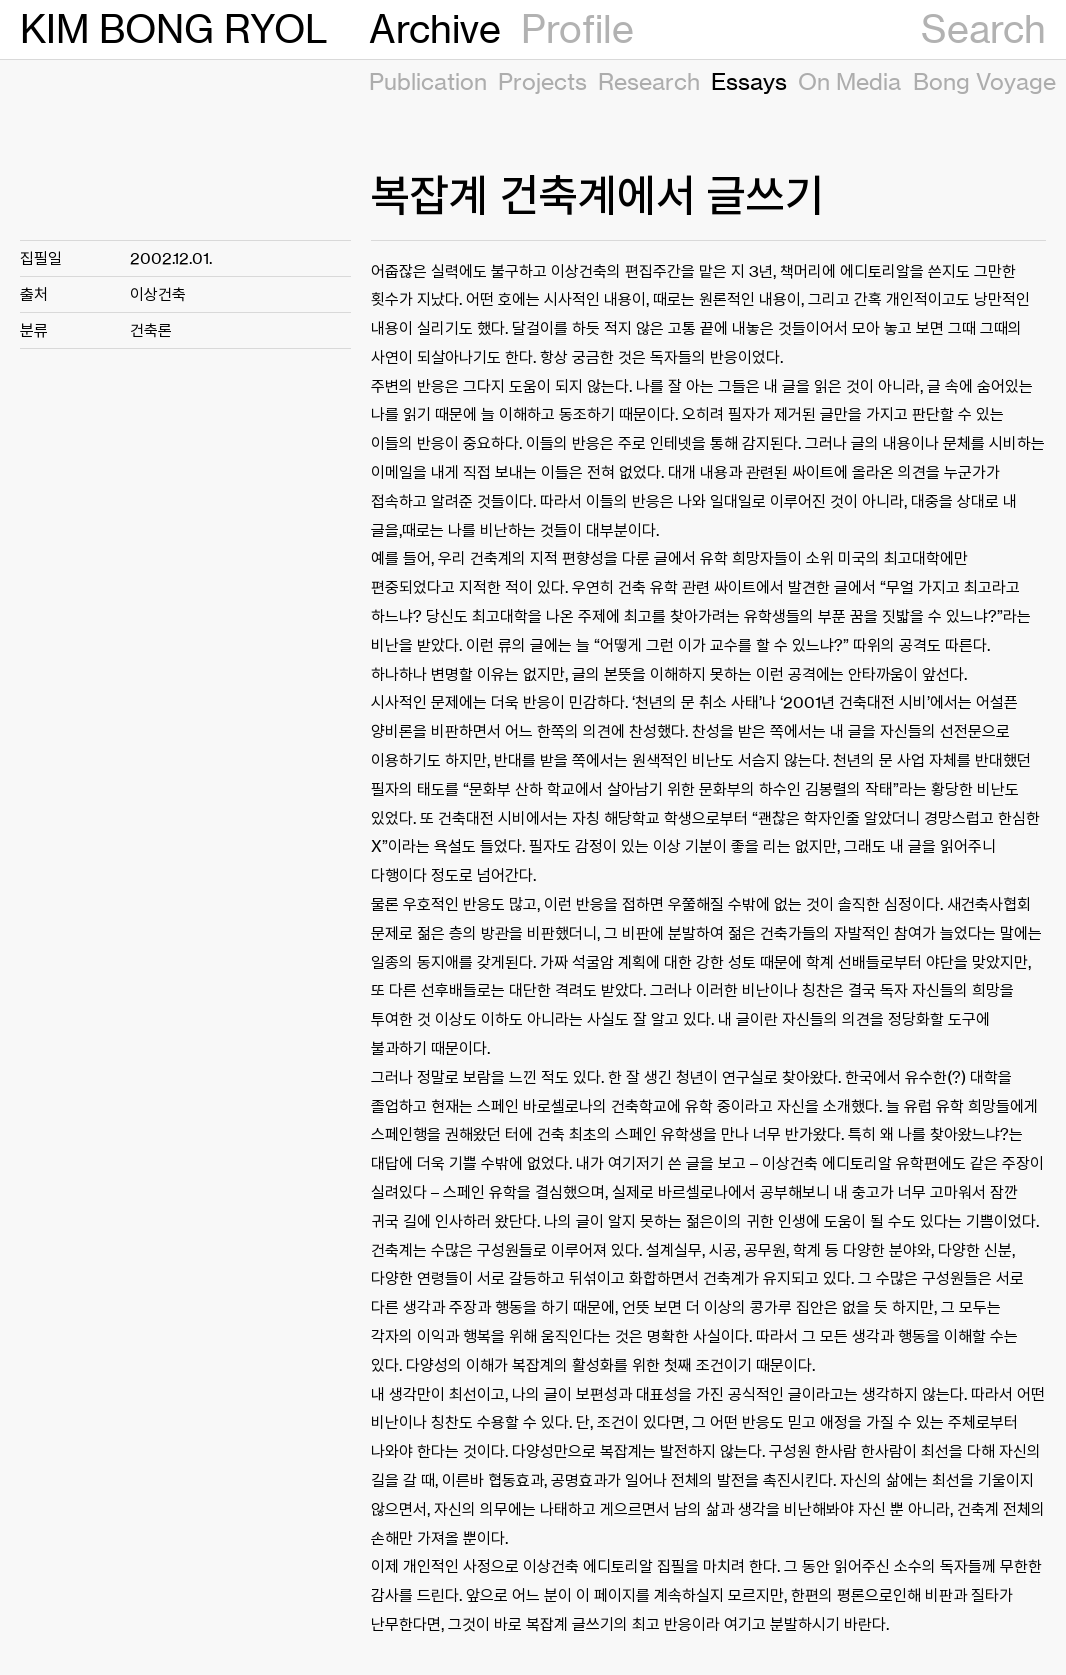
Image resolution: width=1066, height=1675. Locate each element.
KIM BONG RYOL (174, 28)
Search (983, 28)
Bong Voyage (984, 81)
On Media (849, 81)
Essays (749, 81)
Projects (542, 81)
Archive (435, 28)
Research (649, 81)
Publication (428, 81)
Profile (577, 28)
